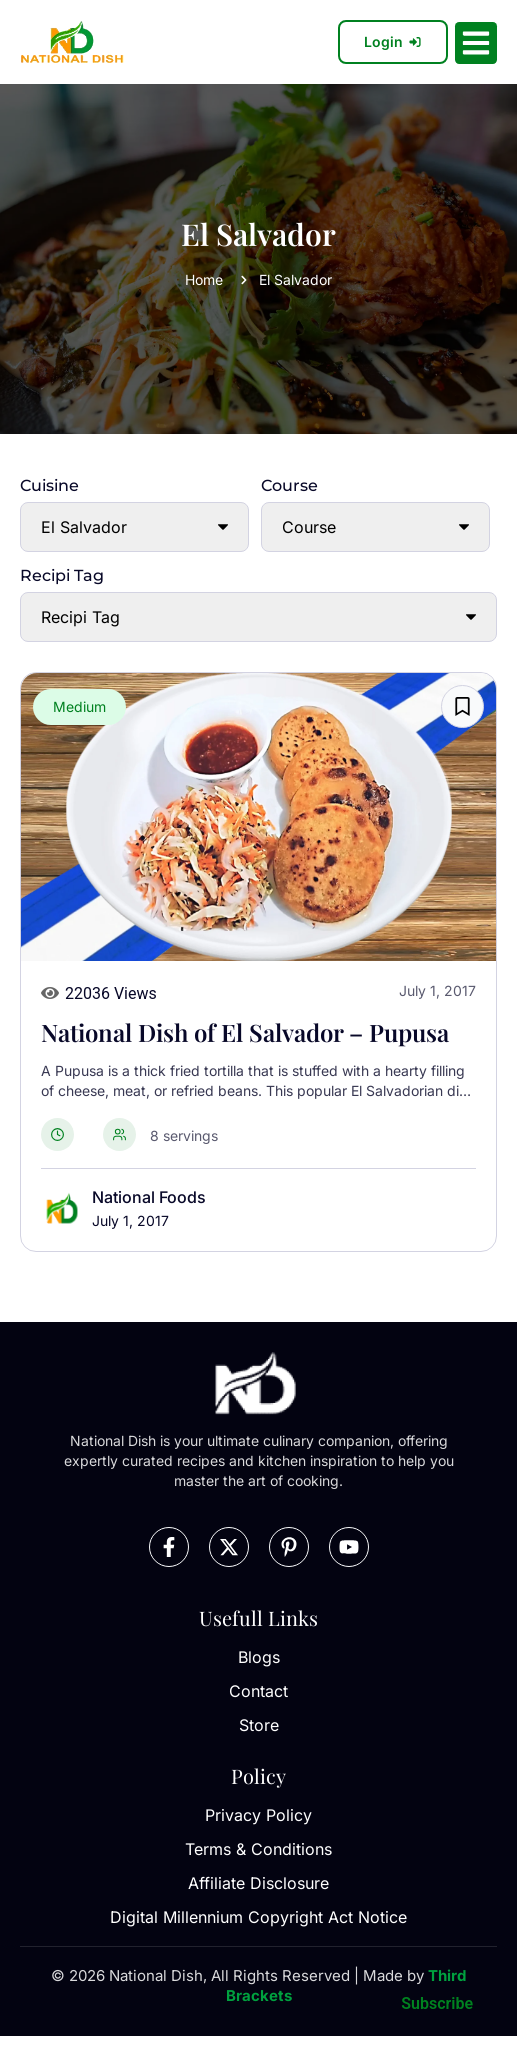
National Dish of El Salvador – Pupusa (245, 1032)
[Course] (375, 527)
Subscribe (437, 2003)
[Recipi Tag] (258, 617)
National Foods (149, 1197)
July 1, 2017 (130, 1220)
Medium (79, 706)
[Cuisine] (134, 527)
